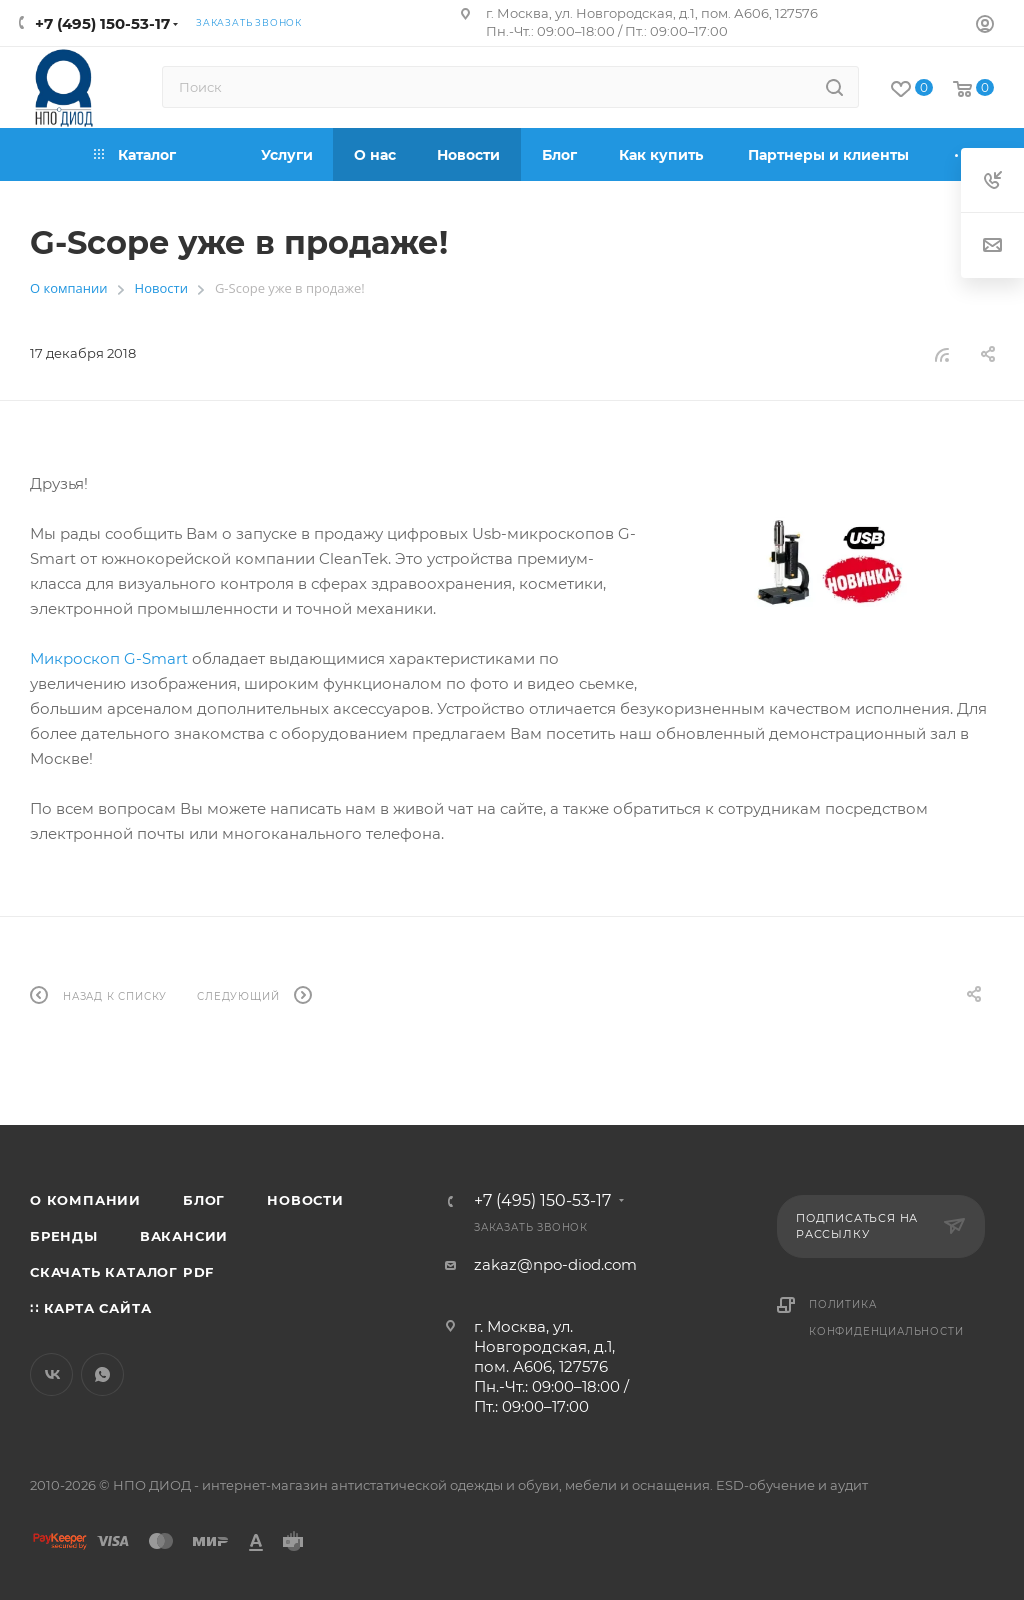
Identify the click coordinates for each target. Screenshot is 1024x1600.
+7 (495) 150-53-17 (102, 23)
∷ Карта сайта (90, 1308)
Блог (204, 1200)
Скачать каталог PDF (122, 1272)
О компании (85, 1200)
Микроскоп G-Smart (109, 658)
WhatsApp (102, 1374)
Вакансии (184, 1236)
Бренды (64, 1236)
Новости (305, 1200)
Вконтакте (51, 1374)
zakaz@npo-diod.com (555, 1264)
